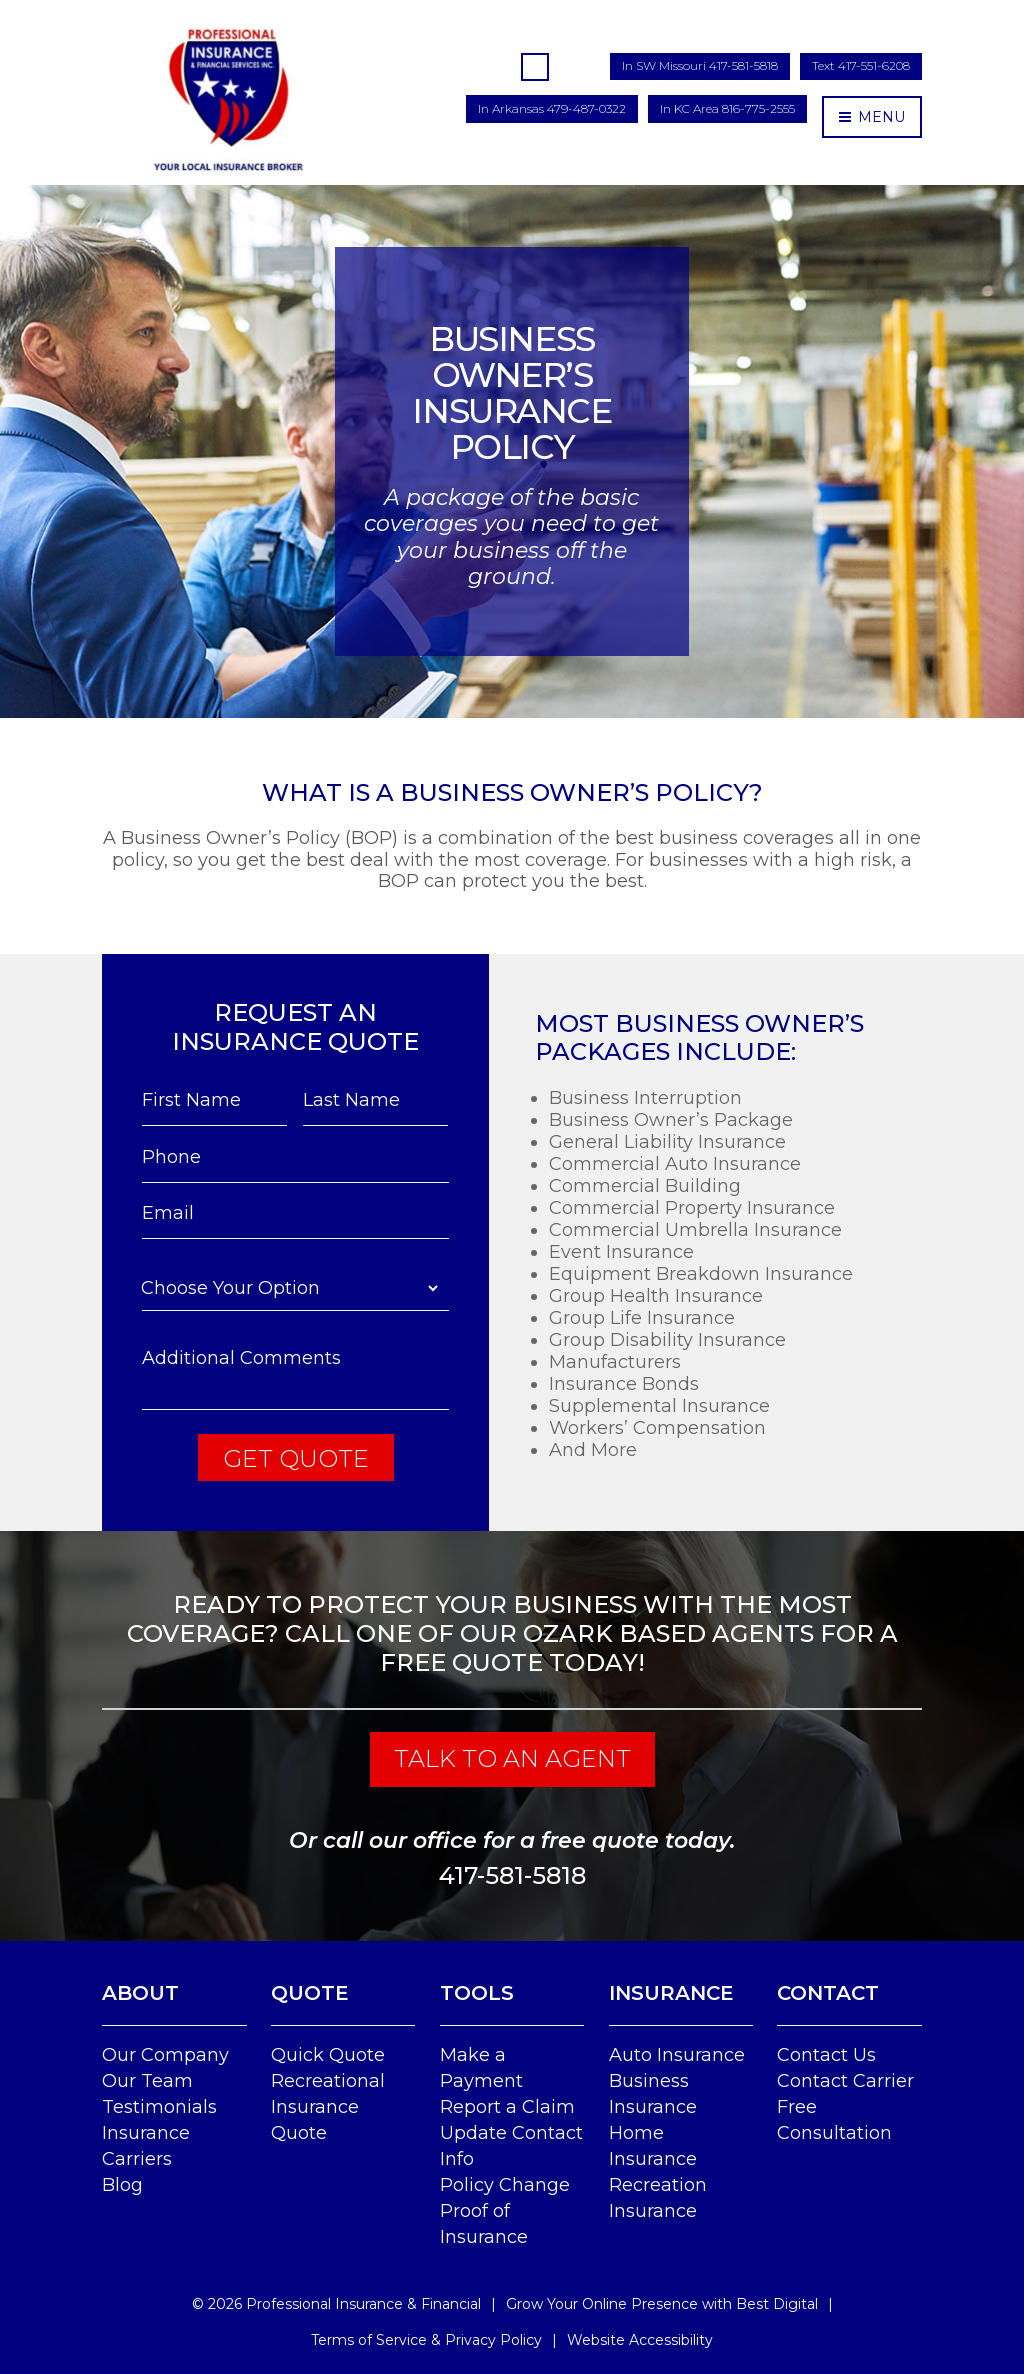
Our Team (147, 2081)
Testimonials (159, 2107)
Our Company (165, 2055)
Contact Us (826, 2055)
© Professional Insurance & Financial (336, 2304)
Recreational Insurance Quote (328, 2107)
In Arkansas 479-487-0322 (552, 108)
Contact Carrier (845, 2081)
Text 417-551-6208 (861, 65)
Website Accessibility (640, 2340)
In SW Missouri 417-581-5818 (700, 65)
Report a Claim (507, 2107)
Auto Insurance (677, 2055)
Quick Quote (328, 2055)
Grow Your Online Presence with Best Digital (662, 2304)
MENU (872, 117)
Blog (122, 2185)
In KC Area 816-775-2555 (727, 108)
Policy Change (505, 2185)
